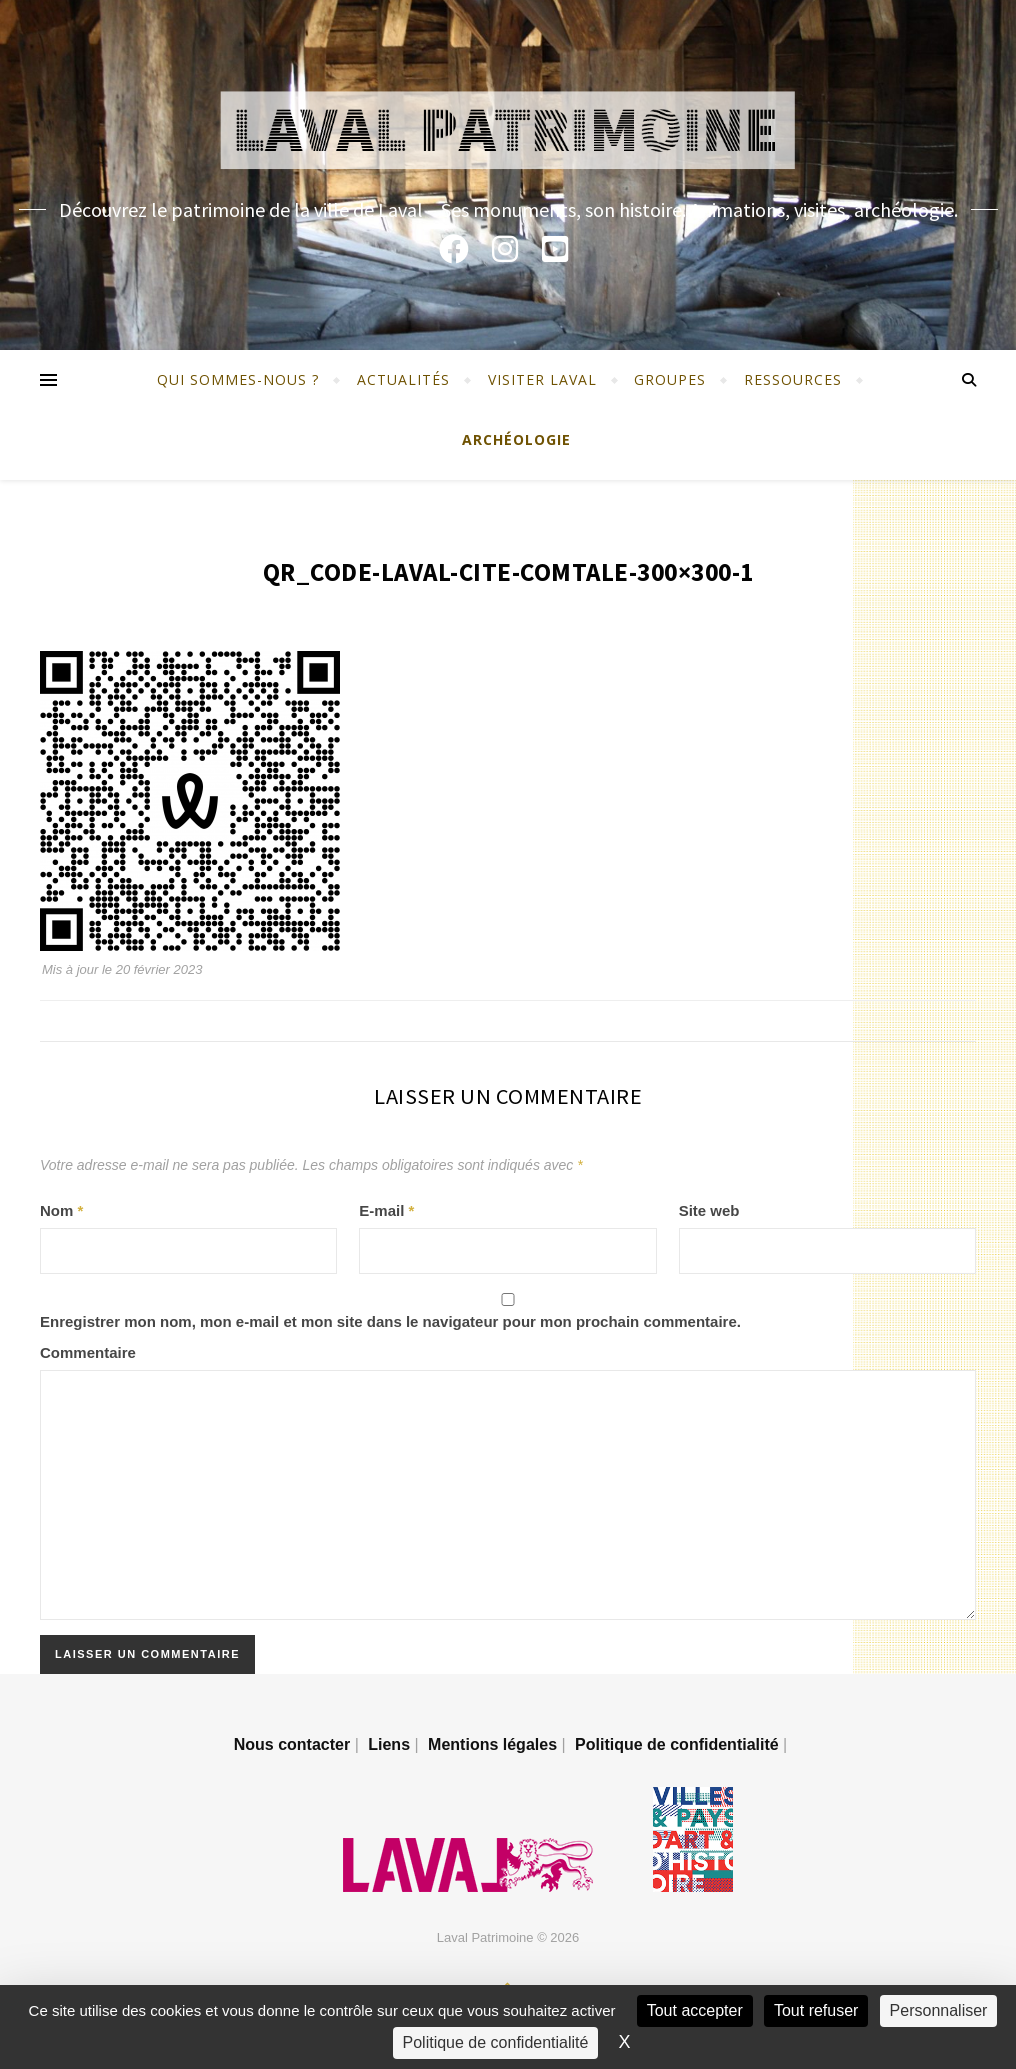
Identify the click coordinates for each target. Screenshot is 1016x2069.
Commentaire (88, 1352)
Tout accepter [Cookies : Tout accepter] (695, 2010)
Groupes (670, 379)
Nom (61, 1210)
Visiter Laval (542, 379)
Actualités (403, 379)
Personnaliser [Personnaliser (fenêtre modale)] (939, 2010)
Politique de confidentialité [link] (496, 2042)
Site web (709, 1210)
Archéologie (516, 439)
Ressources (793, 379)
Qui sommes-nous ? (238, 379)
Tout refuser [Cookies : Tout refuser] (816, 2010)
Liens (389, 1744)
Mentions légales (492, 1744)
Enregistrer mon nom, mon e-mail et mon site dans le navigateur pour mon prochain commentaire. (390, 1321)
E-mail (386, 1210)
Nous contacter (292, 1744)
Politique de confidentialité (677, 1744)
